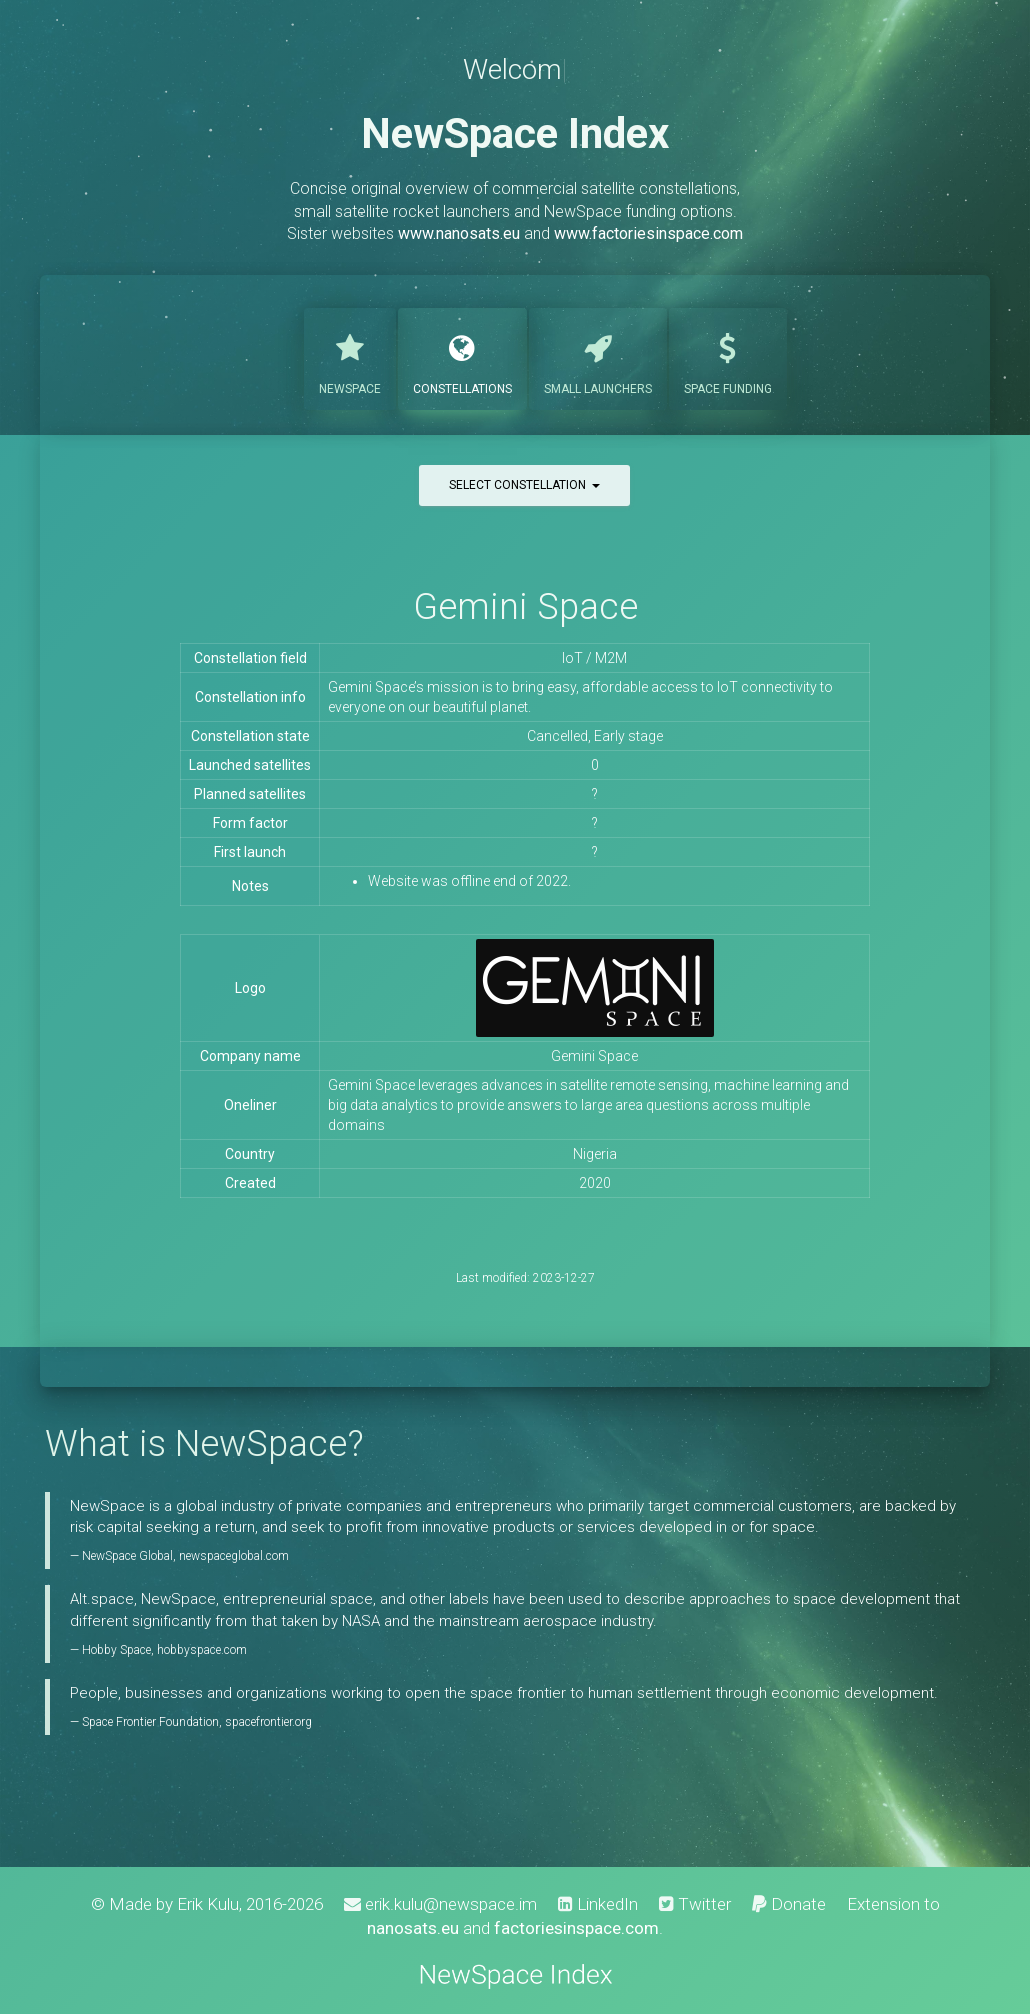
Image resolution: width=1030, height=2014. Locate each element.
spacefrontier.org (268, 1722)
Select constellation (524, 485)
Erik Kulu (208, 1904)
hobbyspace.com (202, 1650)
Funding (728, 357)
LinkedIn (598, 1904)
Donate (789, 1904)
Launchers (598, 357)
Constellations (462, 357)
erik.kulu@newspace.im (440, 1904)
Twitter (695, 1904)
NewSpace (350, 357)
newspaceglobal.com (234, 1556)
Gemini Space (525, 606)
